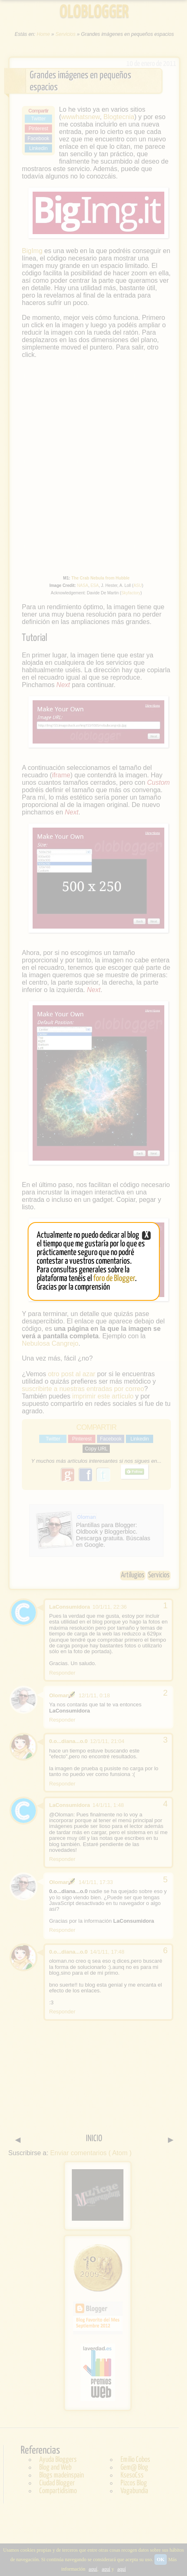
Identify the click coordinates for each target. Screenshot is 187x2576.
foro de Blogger (114, 1278)
